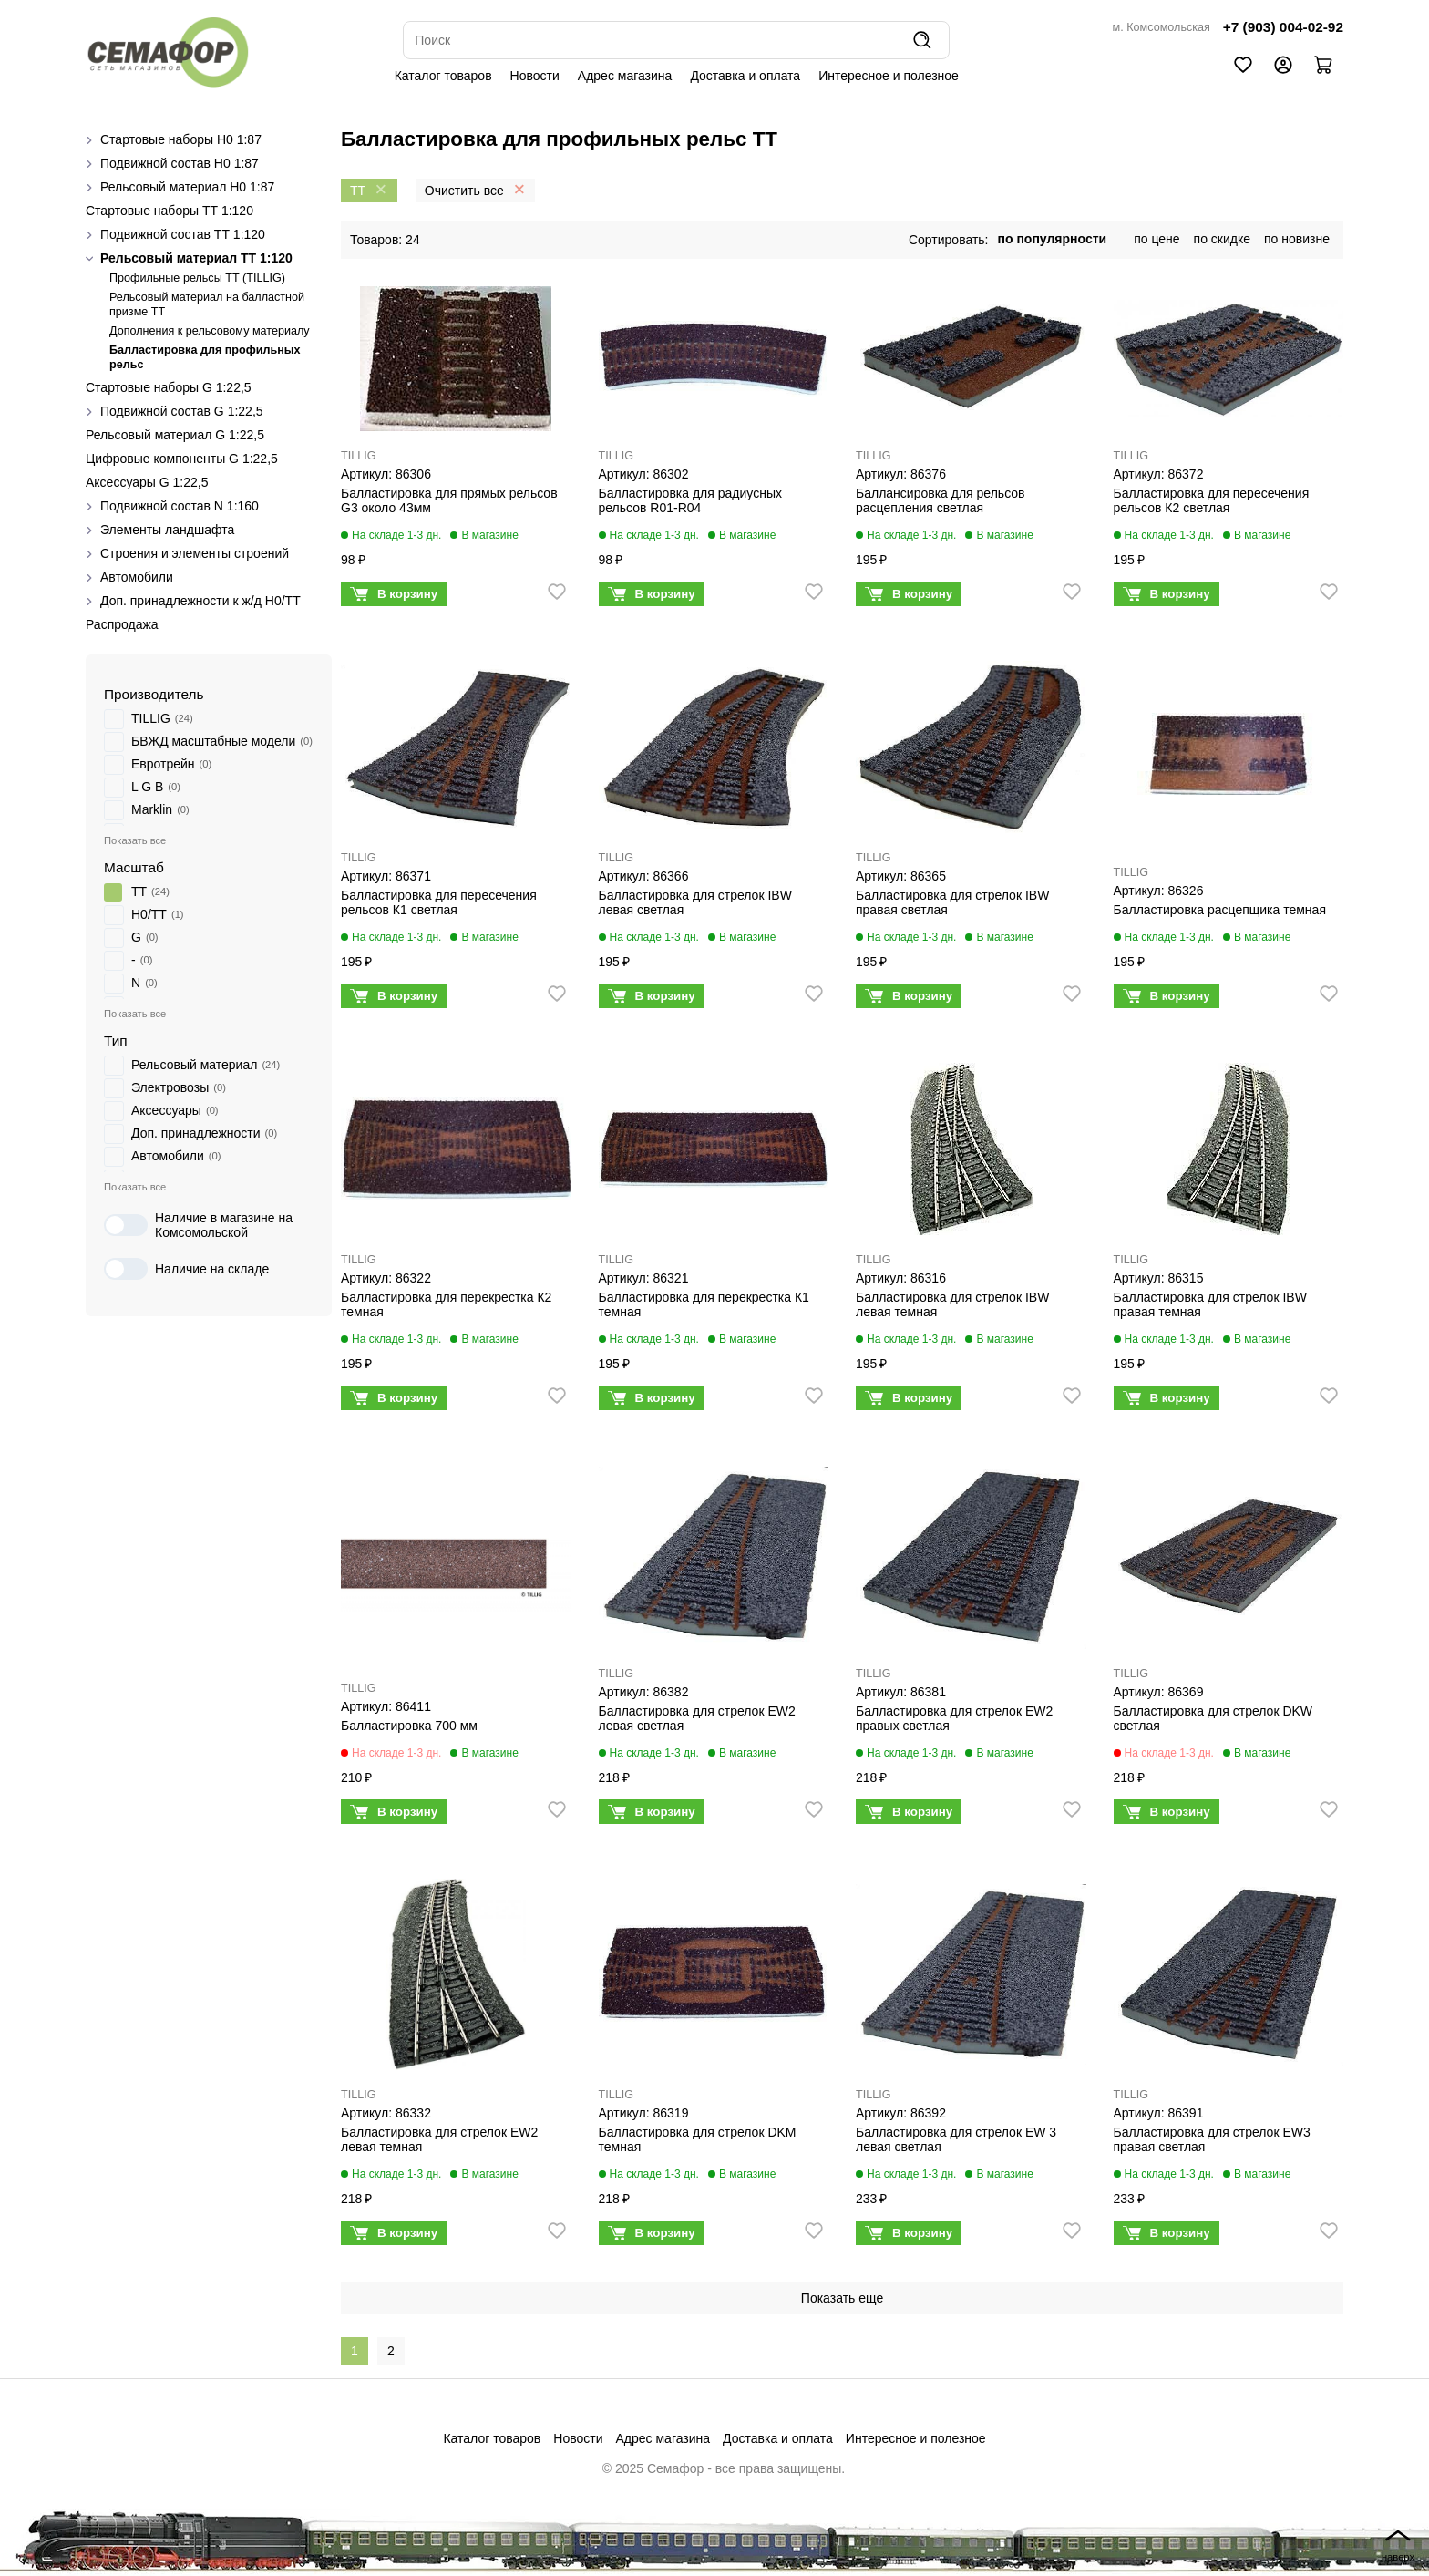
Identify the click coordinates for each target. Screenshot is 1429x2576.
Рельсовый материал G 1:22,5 (175, 435)
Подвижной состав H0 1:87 (179, 163)
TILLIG (358, 455)
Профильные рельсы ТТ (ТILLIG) (197, 278)
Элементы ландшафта (167, 529)
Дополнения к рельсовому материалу (209, 331)
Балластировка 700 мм (409, 1725)
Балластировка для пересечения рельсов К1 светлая (439, 902)
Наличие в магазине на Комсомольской (198, 1225)
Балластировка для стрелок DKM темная (698, 2139)
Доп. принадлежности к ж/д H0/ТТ (200, 600)
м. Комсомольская (1161, 27)
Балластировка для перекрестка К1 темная (704, 1304)
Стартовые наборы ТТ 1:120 (169, 210)
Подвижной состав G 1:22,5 (181, 411)
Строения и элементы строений (194, 553)
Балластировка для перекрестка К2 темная (446, 1304)
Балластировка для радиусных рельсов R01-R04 (690, 500)
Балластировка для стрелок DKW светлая (1213, 1718)
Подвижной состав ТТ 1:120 (182, 234)
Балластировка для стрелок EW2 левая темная (439, 2139)
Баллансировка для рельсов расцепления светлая (940, 500)
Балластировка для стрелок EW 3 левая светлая (956, 2139)
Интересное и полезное (888, 75)
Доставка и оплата (745, 75)
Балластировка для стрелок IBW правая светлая (952, 902)
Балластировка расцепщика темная (1220, 909)
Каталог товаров (443, 75)
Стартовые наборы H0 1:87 (181, 139)
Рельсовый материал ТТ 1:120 (196, 258)
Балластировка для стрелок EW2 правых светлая (954, 1718)
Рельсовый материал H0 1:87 (187, 187)
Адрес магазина (625, 75)
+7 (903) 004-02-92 (1283, 27)
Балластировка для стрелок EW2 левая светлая (697, 1718)
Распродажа (122, 624)
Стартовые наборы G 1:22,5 (169, 387)
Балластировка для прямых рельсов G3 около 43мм (449, 500)
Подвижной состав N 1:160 (179, 506)
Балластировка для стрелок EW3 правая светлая (1212, 2139)
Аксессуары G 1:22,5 (147, 482)
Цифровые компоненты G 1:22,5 (182, 458)
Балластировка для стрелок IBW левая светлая (695, 902)
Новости (535, 75)
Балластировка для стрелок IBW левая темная (952, 1304)
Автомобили (136, 577)
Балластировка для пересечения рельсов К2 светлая (1212, 500)
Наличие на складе (186, 1269)
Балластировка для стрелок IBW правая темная (1210, 1304)
